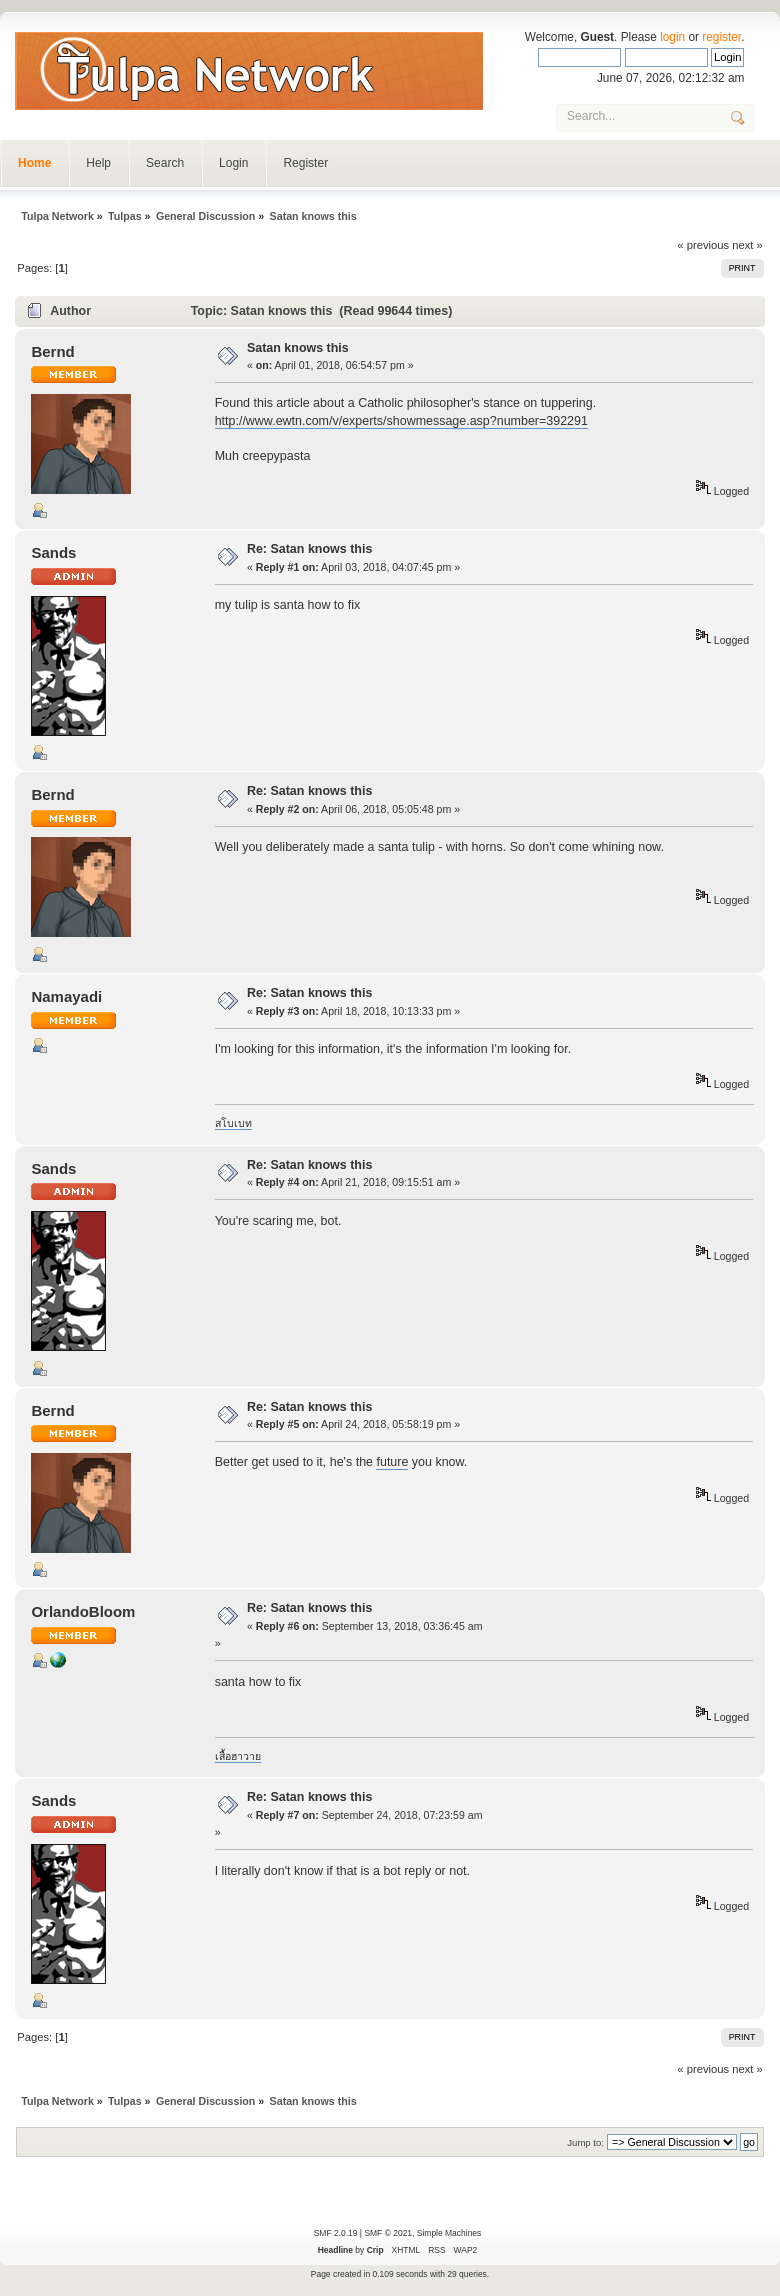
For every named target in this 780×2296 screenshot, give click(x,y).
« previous (703, 245)
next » (747, 245)
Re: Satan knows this (309, 549)
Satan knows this (298, 348)
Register (305, 163)
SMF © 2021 (388, 2233)
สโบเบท (233, 1123)
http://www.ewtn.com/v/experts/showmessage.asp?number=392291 (401, 421)
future (392, 1462)
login (672, 37)
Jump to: (585, 2142)
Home (34, 163)
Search (165, 163)
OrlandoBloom (83, 1611)
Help (98, 163)
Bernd (52, 351)
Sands (53, 552)
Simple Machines (449, 2233)
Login (233, 163)
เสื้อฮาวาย (238, 1756)
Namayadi (66, 996)
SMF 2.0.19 (336, 2233)
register (721, 37)
